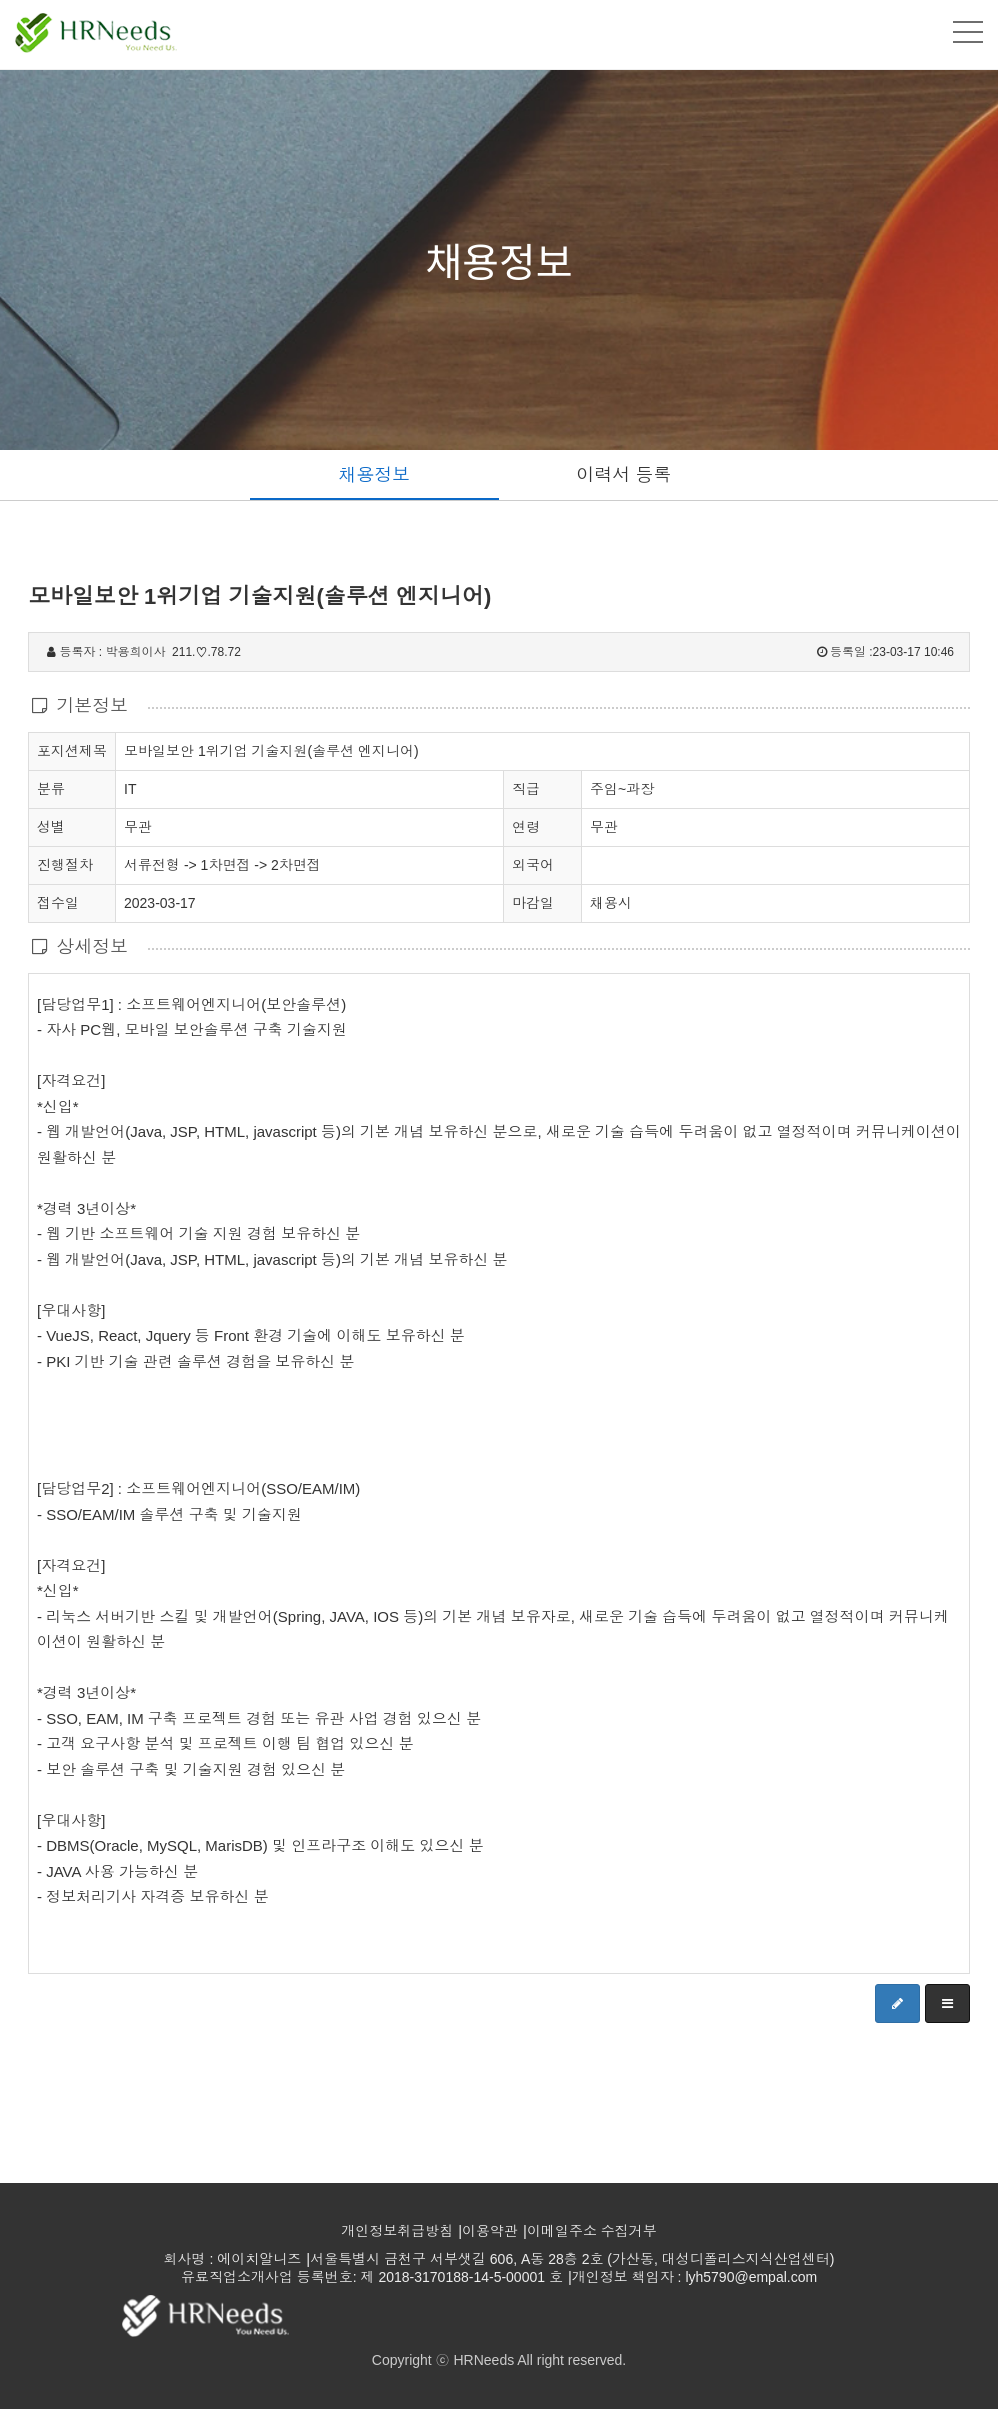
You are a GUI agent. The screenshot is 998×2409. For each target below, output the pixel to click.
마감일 (533, 903)
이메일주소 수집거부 (592, 2231)
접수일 (58, 902)
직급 (526, 789)
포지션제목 (72, 750)
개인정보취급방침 (397, 2231)
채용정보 (374, 475)
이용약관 (490, 2231)
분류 (51, 788)
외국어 (533, 865)
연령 (526, 827)
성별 (51, 826)
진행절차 (65, 864)
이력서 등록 (623, 475)
